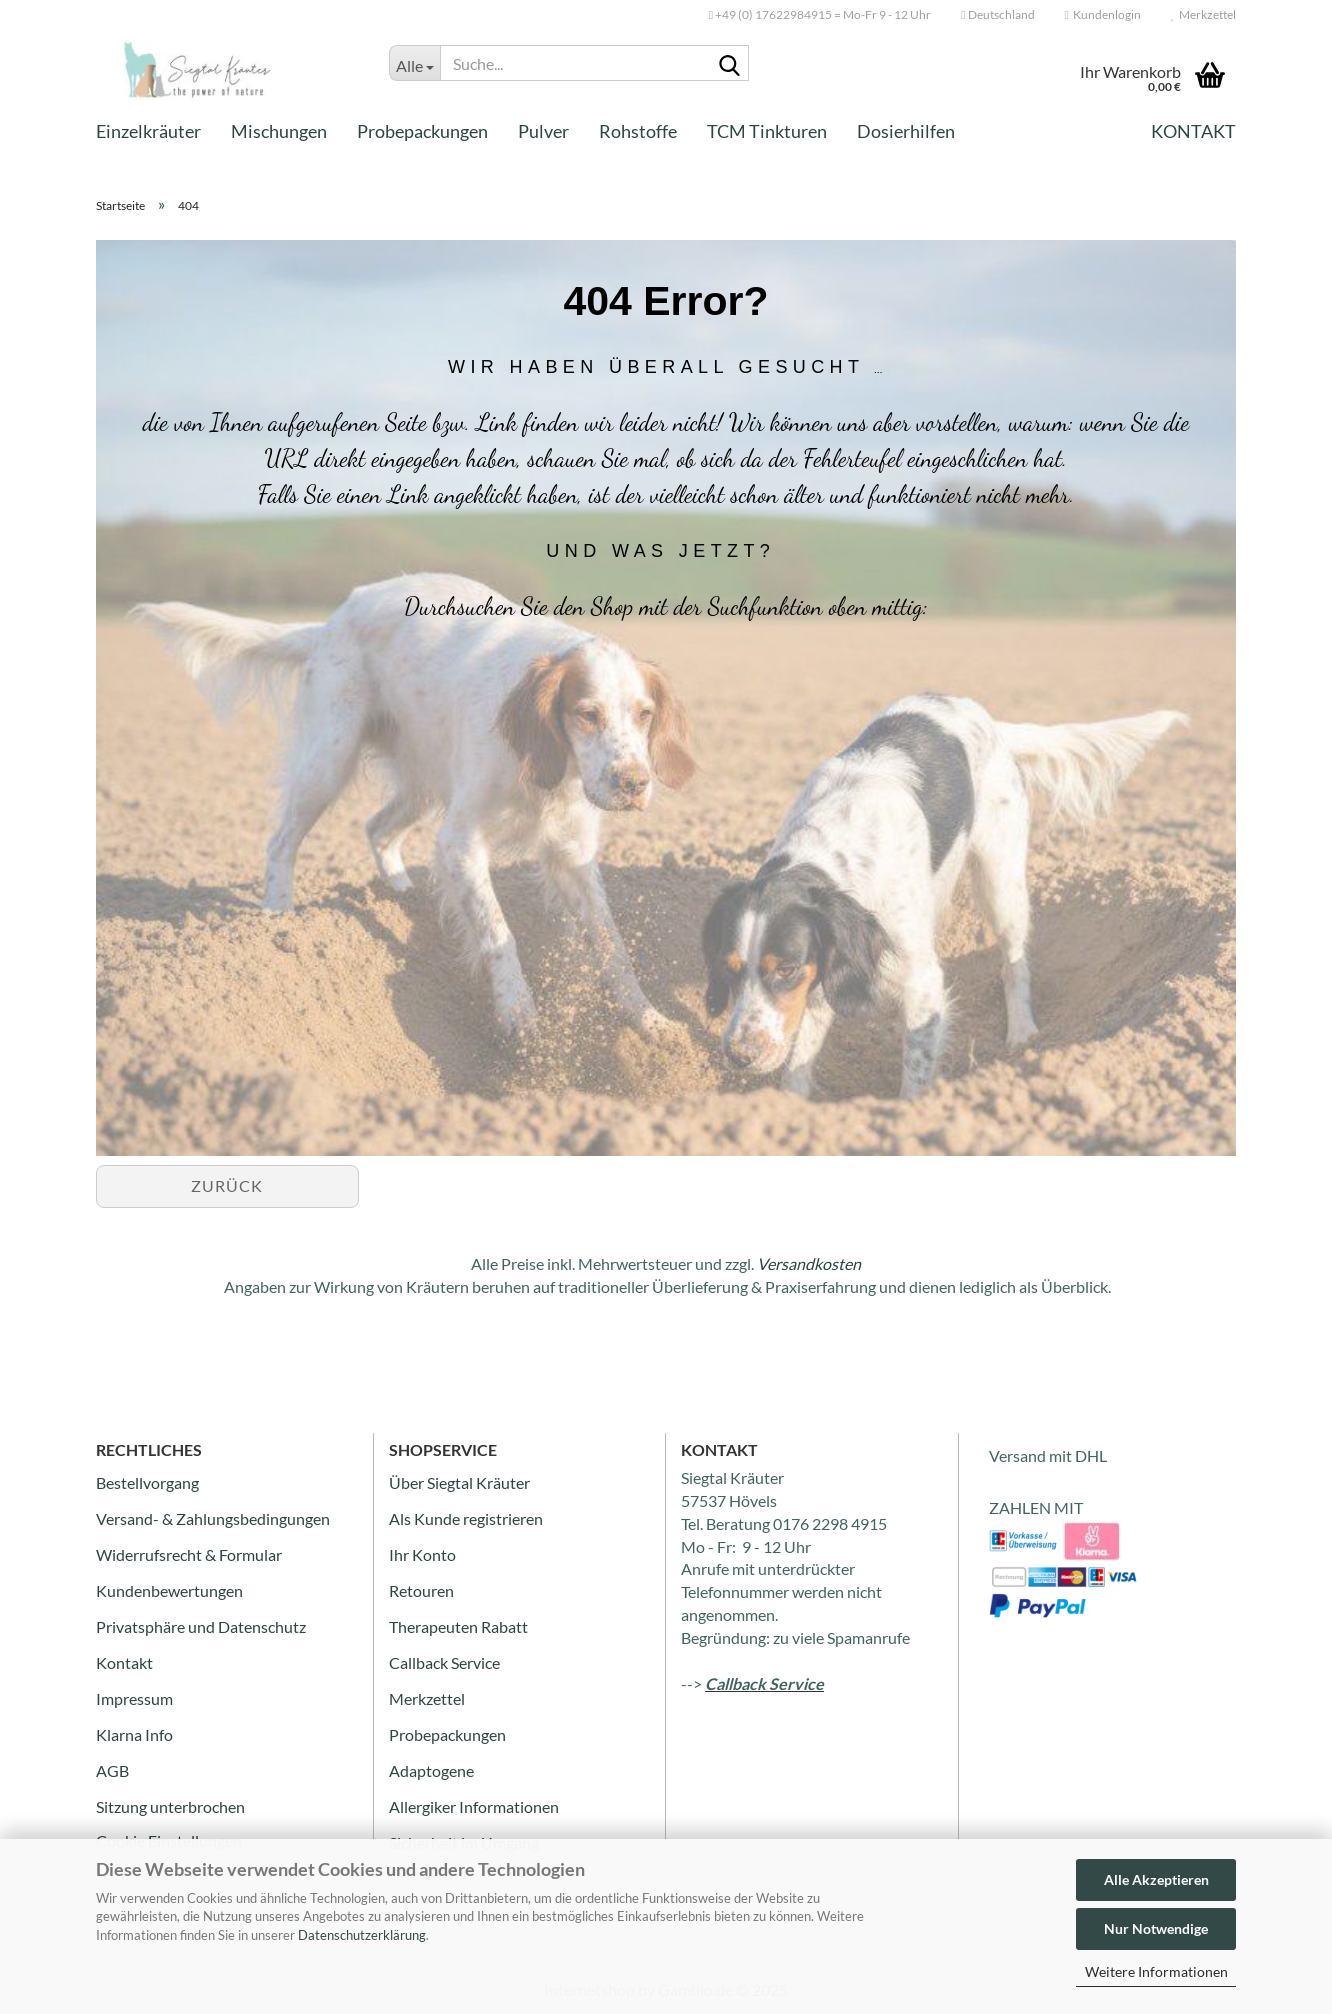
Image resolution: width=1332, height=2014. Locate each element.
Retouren (421, 1590)
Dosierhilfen (906, 131)
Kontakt (1193, 131)
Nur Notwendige (1156, 1928)
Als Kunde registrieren (466, 1518)
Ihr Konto (422, 1554)
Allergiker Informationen (474, 1806)
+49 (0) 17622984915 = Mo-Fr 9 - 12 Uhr (820, 14)
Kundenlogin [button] (1103, 14)
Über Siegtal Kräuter (459, 1482)
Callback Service (444, 1662)
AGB (112, 1770)
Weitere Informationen (1156, 1971)
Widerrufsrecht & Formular (189, 1554)
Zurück (227, 1185)
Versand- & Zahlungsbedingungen (213, 1518)
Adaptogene (431, 1770)
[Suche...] (414, 63)
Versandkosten (809, 1263)
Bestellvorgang (147, 1482)
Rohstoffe (638, 131)
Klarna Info (134, 1734)
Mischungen (279, 131)
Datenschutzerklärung (362, 1935)
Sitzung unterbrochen (170, 1806)
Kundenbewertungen (169, 1590)
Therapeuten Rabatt (458, 1626)
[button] (997, 15)
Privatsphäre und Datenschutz (201, 1626)
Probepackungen (422, 131)
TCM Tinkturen (767, 131)
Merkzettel (1203, 14)
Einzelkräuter (148, 131)
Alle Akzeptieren (1156, 1879)
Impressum (134, 1698)
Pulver (543, 131)
